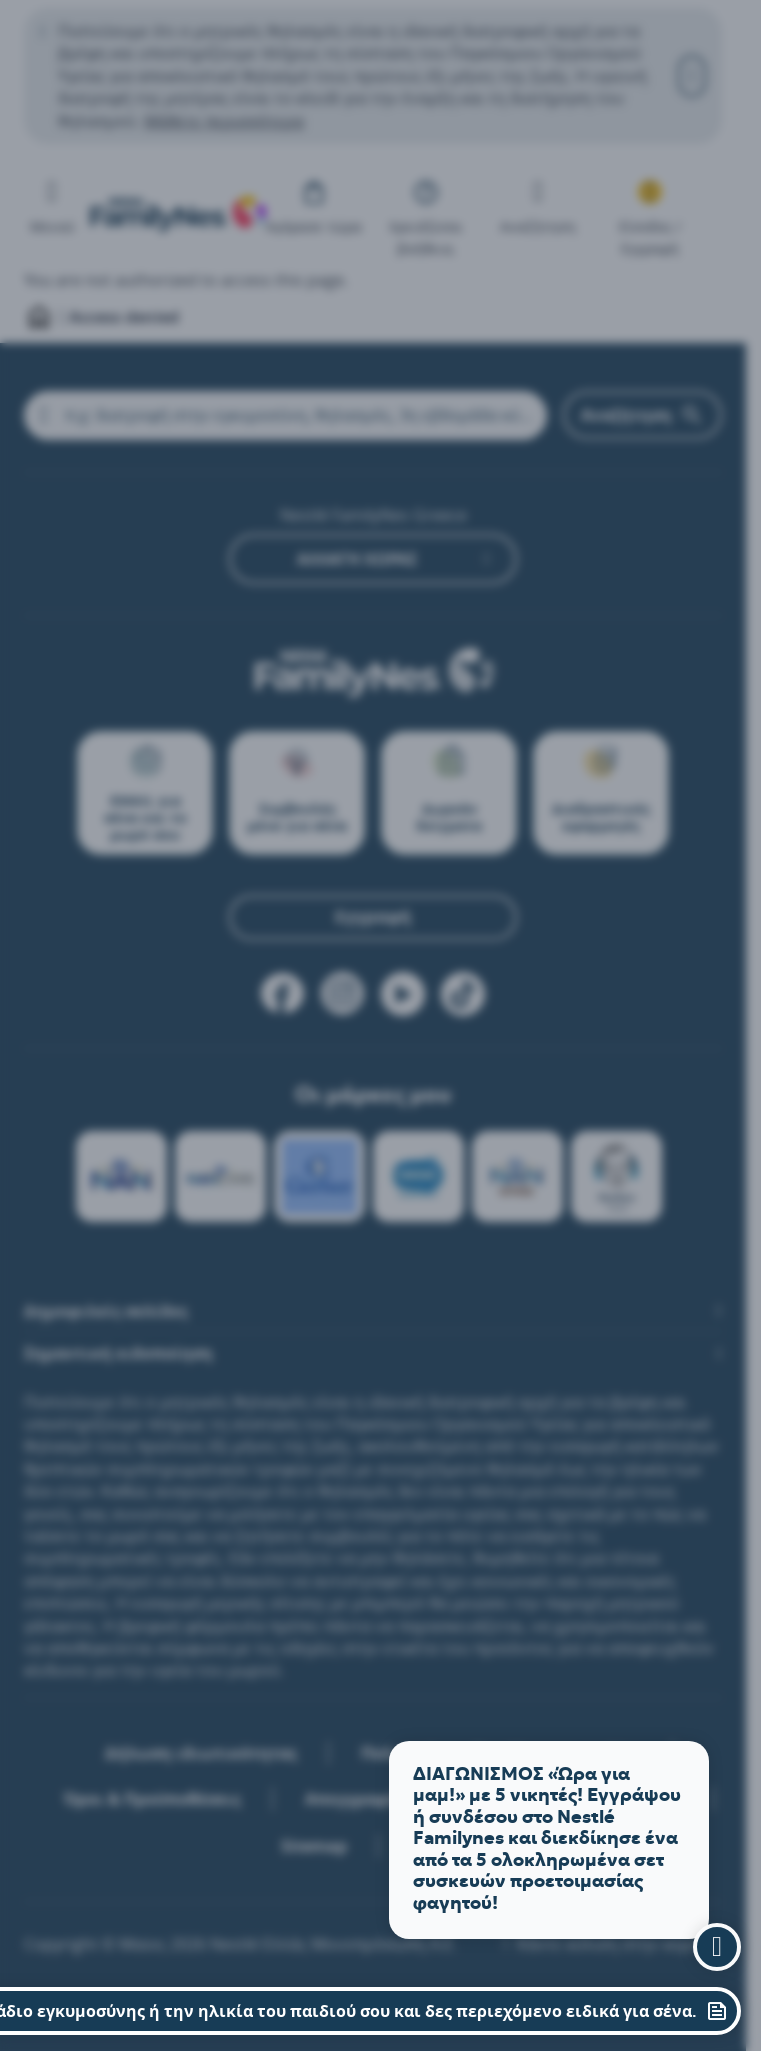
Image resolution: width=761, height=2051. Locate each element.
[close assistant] (717, 1947)
